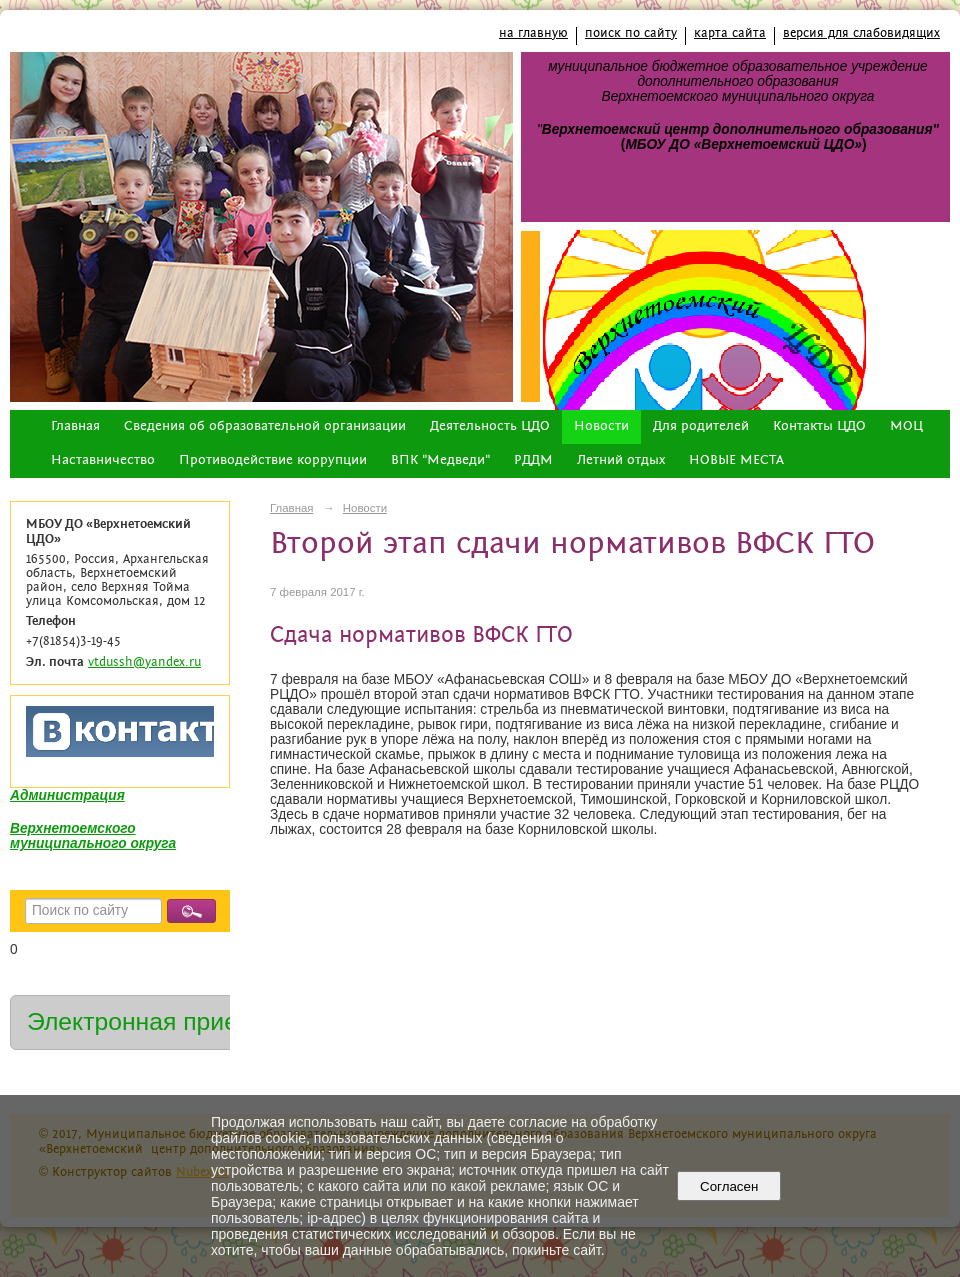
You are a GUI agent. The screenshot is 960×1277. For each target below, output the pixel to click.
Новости (601, 426)
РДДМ (533, 460)
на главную (533, 33)
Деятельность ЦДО (490, 426)
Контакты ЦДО (819, 426)
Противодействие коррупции (273, 460)
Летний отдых (621, 460)
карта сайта (730, 33)
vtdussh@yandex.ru (144, 662)
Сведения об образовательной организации (265, 426)
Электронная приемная (161, 1021)
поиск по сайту (631, 33)
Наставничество (103, 460)
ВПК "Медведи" (440, 460)
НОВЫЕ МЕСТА (736, 460)
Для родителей (701, 426)
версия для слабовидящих (861, 33)
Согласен (729, 1186)
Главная (75, 426)
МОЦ (906, 426)
